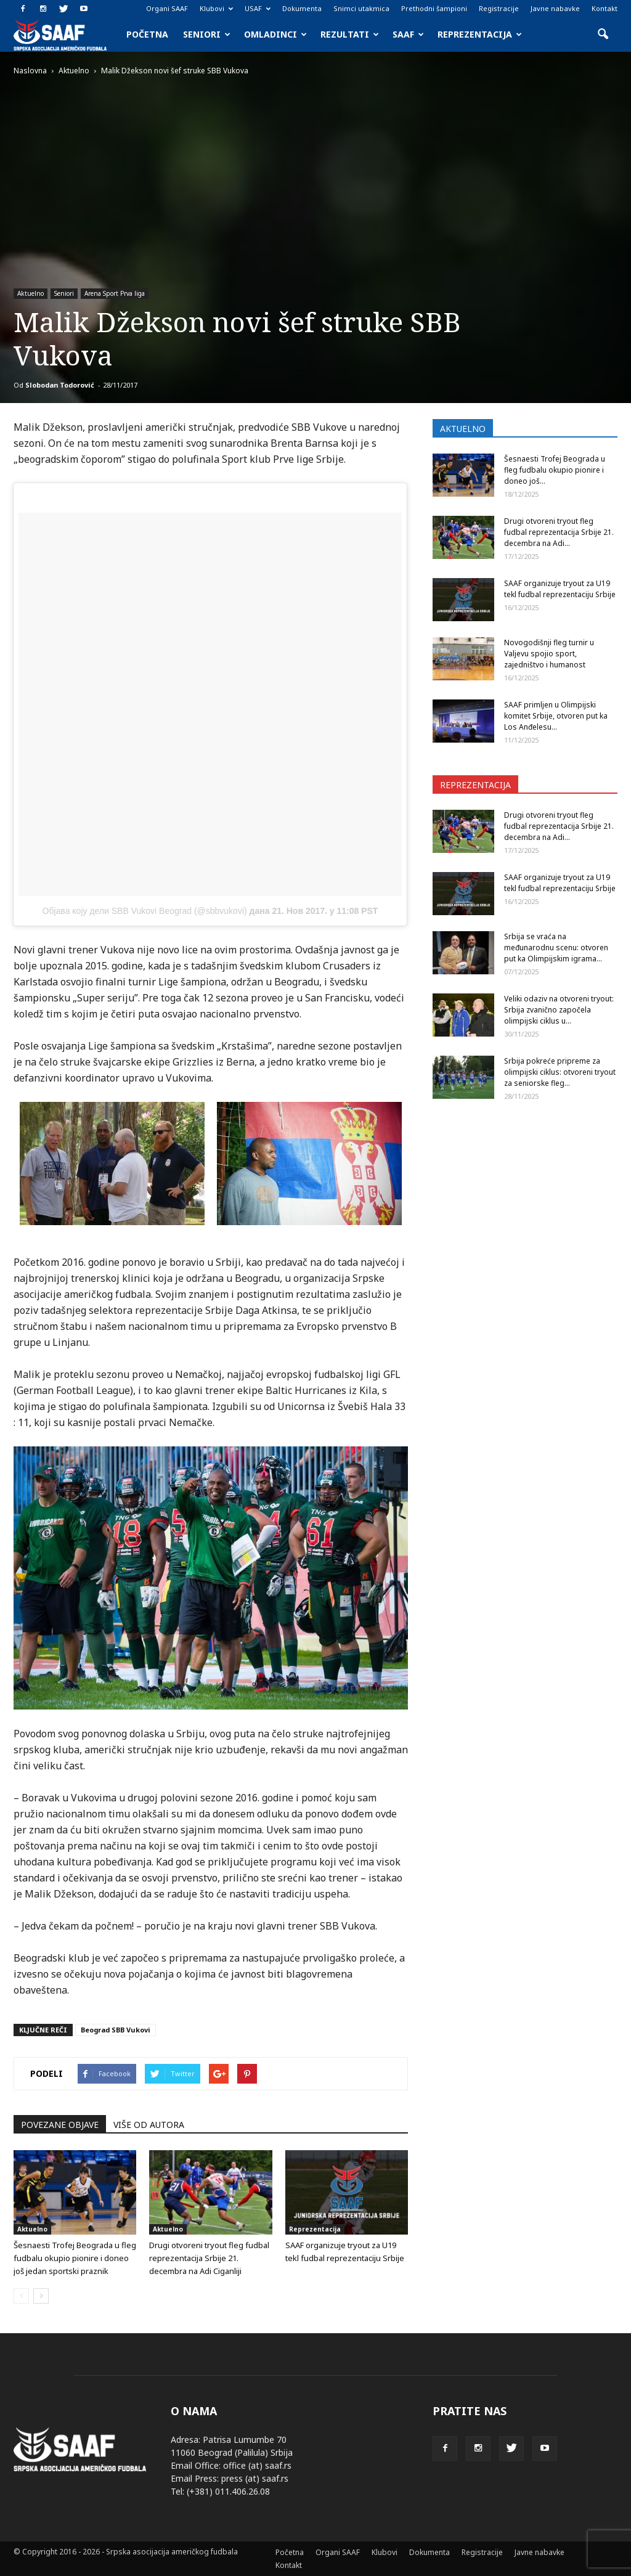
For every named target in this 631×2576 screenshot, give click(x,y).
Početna (147, 34)
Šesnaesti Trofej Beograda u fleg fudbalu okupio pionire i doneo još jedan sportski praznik (75, 2258)
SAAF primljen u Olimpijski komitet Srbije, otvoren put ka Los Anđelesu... (556, 715)
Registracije (499, 8)
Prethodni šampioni (434, 8)
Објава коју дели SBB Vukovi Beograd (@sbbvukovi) (145, 911)
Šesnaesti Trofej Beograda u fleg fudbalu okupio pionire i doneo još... (554, 470)
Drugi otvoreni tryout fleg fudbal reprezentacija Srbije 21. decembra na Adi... (559, 532)
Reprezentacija (480, 34)
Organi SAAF (167, 8)
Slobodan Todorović (59, 384)
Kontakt (604, 8)
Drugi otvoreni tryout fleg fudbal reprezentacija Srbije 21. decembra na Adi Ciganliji (209, 2258)
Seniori (206, 34)
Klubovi (216, 8)
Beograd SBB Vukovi (115, 2029)
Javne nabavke (555, 8)
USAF (258, 8)
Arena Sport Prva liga (114, 293)
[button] (602, 34)
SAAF (408, 34)
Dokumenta (302, 8)
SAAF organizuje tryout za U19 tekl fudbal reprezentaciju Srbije (560, 589)
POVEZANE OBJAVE (60, 2124)
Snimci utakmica (361, 8)
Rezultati (349, 34)
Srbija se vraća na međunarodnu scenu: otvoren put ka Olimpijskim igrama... (556, 947)
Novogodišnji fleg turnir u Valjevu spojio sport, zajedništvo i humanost (549, 653)
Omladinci (275, 34)
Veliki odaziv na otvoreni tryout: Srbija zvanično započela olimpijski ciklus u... (559, 1009)
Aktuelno (30, 293)
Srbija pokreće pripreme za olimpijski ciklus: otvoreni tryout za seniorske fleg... (560, 1072)
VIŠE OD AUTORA (148, 2124)
